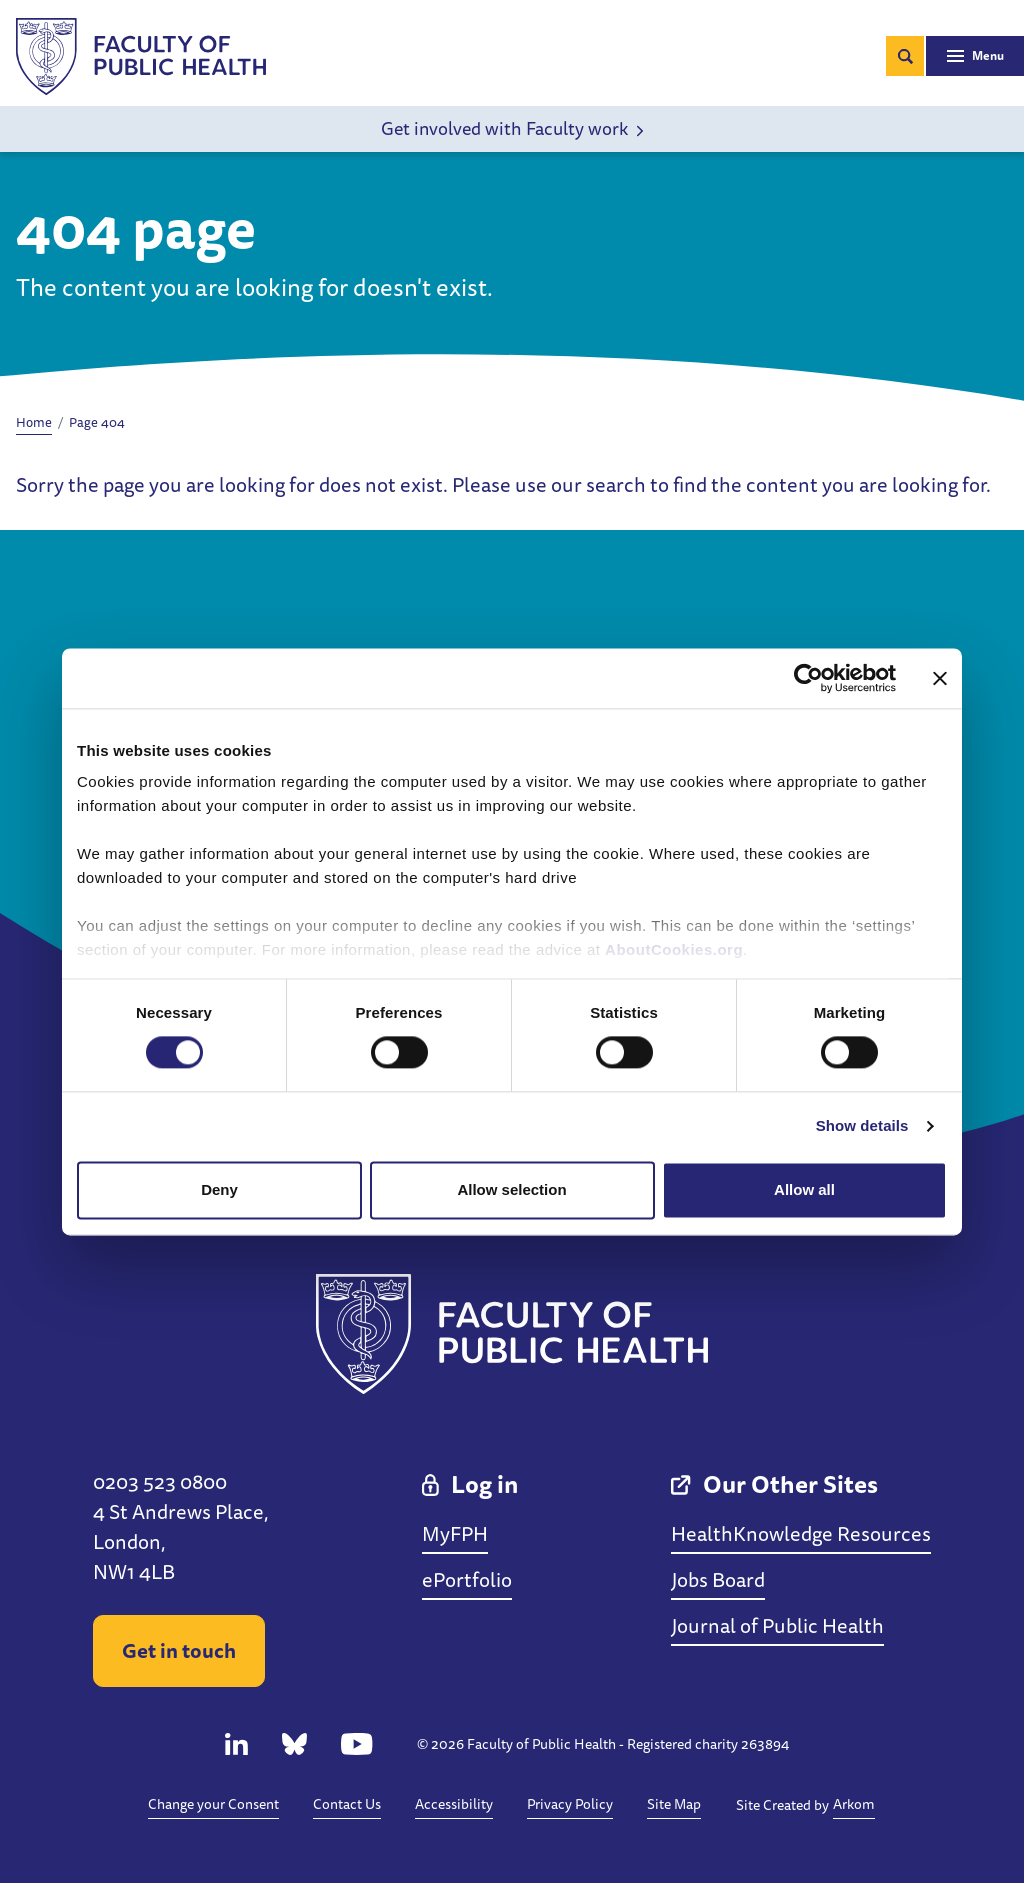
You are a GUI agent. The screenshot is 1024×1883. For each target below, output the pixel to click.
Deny (219, 1189)
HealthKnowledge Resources (801, 1533)
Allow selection (511, 1189)
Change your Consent (213, 1804)
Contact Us (347, 1804)
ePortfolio (467, 1579)
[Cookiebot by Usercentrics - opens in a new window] (808, 678)
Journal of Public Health (777, 1625)
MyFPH (455, 1533)
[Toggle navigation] (975, 56)
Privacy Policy (570, 1804)
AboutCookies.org (674, 949)
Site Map (674, 1804)
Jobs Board (718, 1579)
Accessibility (454, 1804)
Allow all (804, 1189)
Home (34, 422)
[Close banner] (940, 678)
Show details (862, 1126)
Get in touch (179, 1650)
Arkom (854, 1804)
